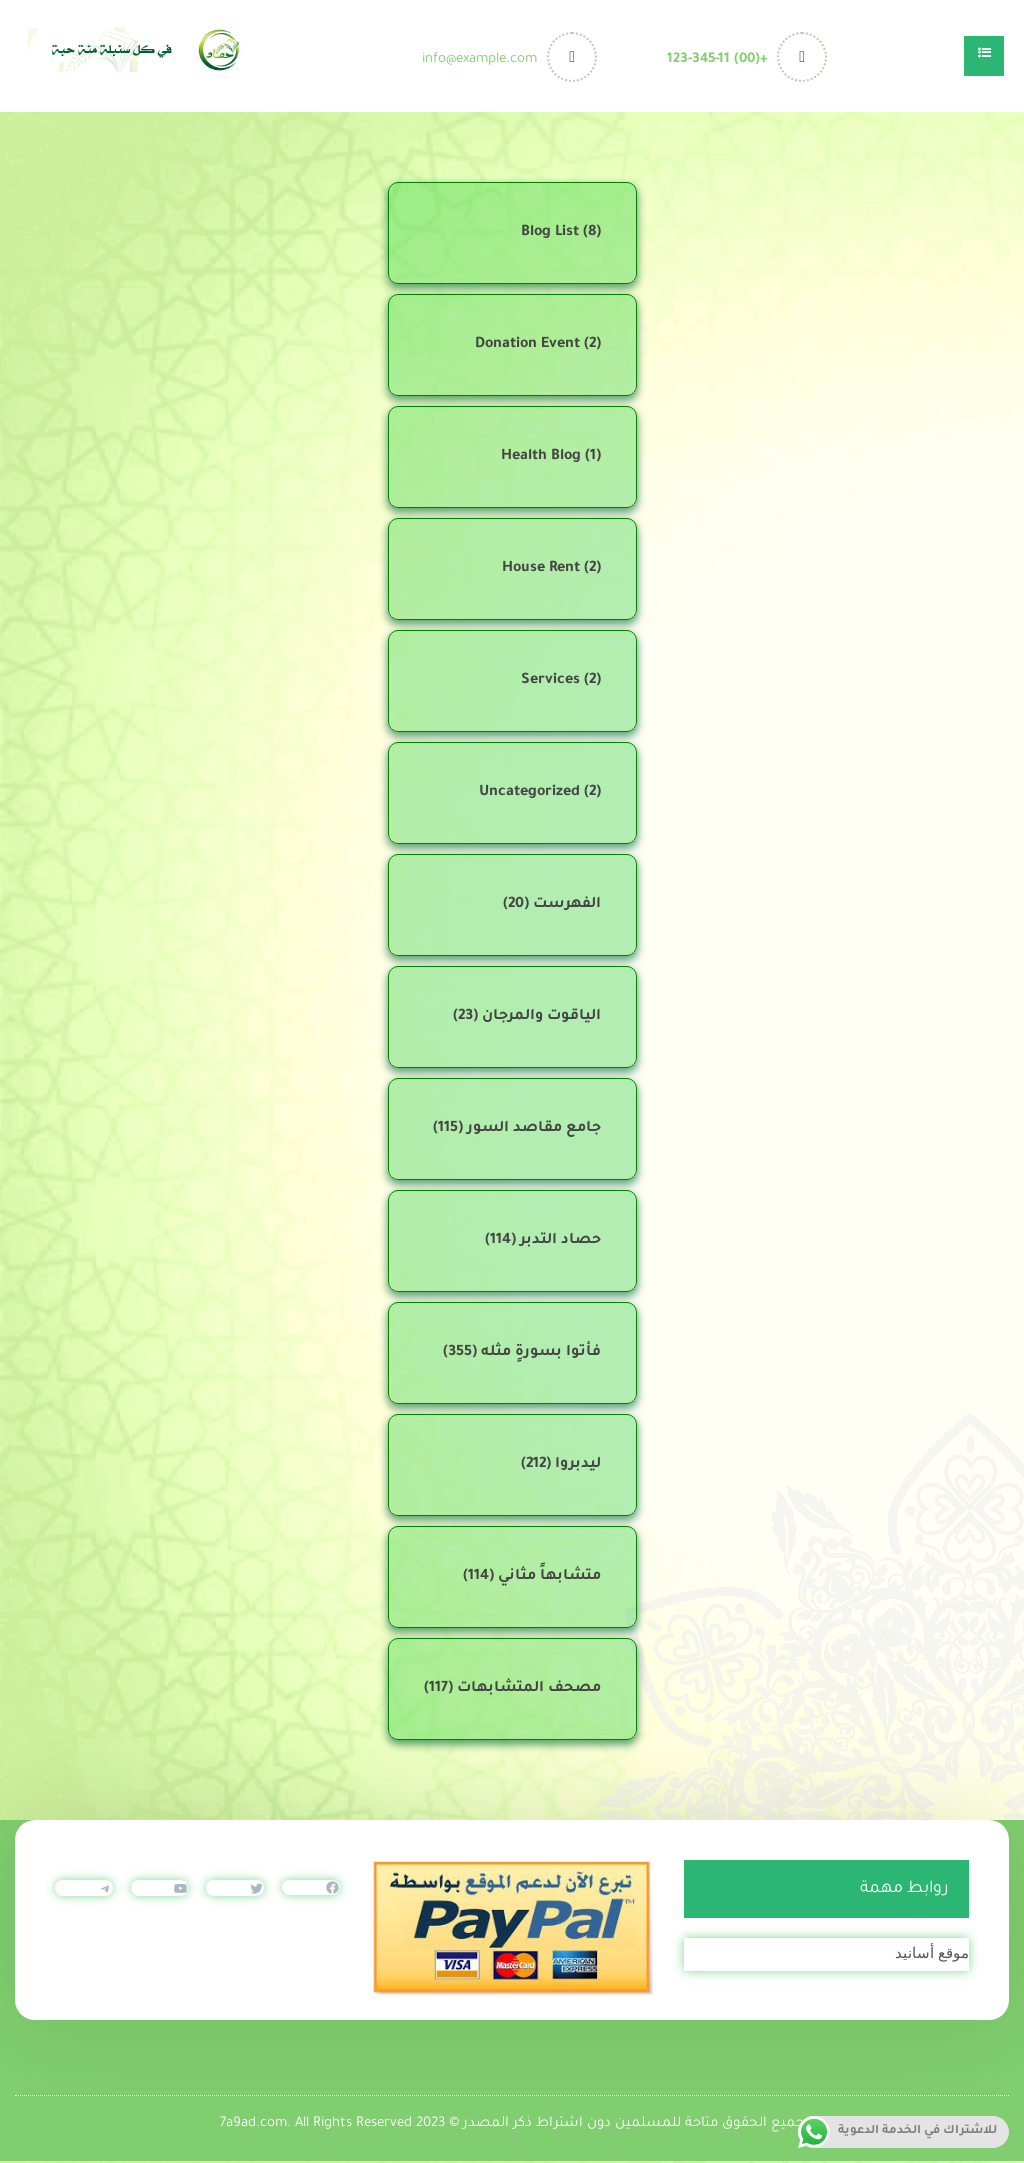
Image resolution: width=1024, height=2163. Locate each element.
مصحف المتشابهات (529, 1691)
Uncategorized (529, 795)
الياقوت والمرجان (541, 1019)
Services (550, 683)
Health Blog (541, 459)
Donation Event (527, 347)
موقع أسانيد (932, 1954)
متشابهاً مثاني (549, 1579)
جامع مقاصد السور (534, 1131)
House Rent (541, 571)
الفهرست (567, 907)
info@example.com (482, 59)
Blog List (550, 235)
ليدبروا (578, 1467)
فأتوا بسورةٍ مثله (541, 1355)
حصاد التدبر (560, 1243)
